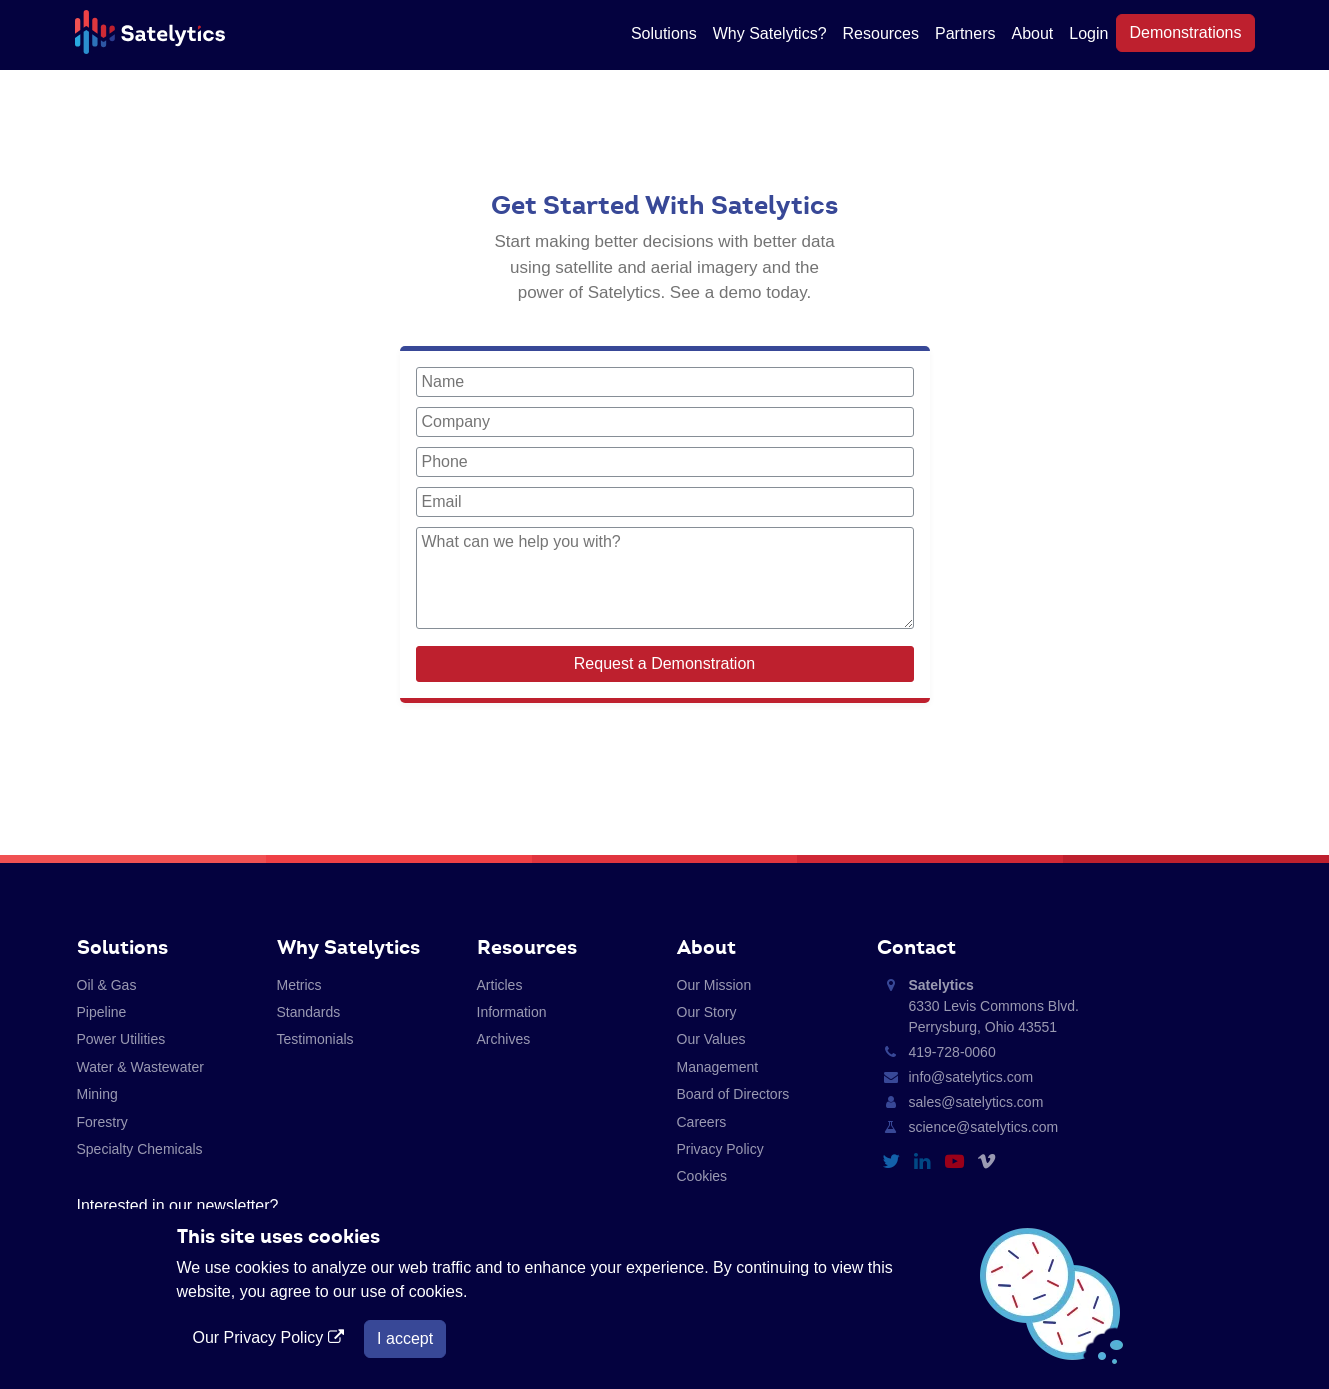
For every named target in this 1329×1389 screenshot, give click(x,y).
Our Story (707, 1012)
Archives (504, 1039)
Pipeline (102, 1012)
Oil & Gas (107, 985)
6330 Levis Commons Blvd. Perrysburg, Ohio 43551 (994, 1006)
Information (512, 1012)
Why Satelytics (348, 947)
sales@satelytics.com (976, 1102)
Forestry (102, 1122)
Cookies (702, 1176)
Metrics (299, 985)
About (1032, 33)
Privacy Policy (720, 1149)
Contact (916, 947)
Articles (500, 985)
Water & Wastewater (140, 1067)
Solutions (664, 33)
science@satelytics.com (984, 1127)
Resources (881, 33)
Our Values (711, 1039)
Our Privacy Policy (271, 1337)
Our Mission (714, 985)
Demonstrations (1185, 32)
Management (718, 1067)
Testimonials (315, 1039)
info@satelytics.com (971, 1077)
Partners (965, 33)
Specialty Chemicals (140, 1149)
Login (1088, 33)
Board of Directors (733, 1094)
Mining (97, 1094)
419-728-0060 (952, 1052)
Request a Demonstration (664, 663)
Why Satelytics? (770, 33)
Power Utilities (121, 1039)
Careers (702, 1122)
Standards (309, 1012)
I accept (405, 1338)
